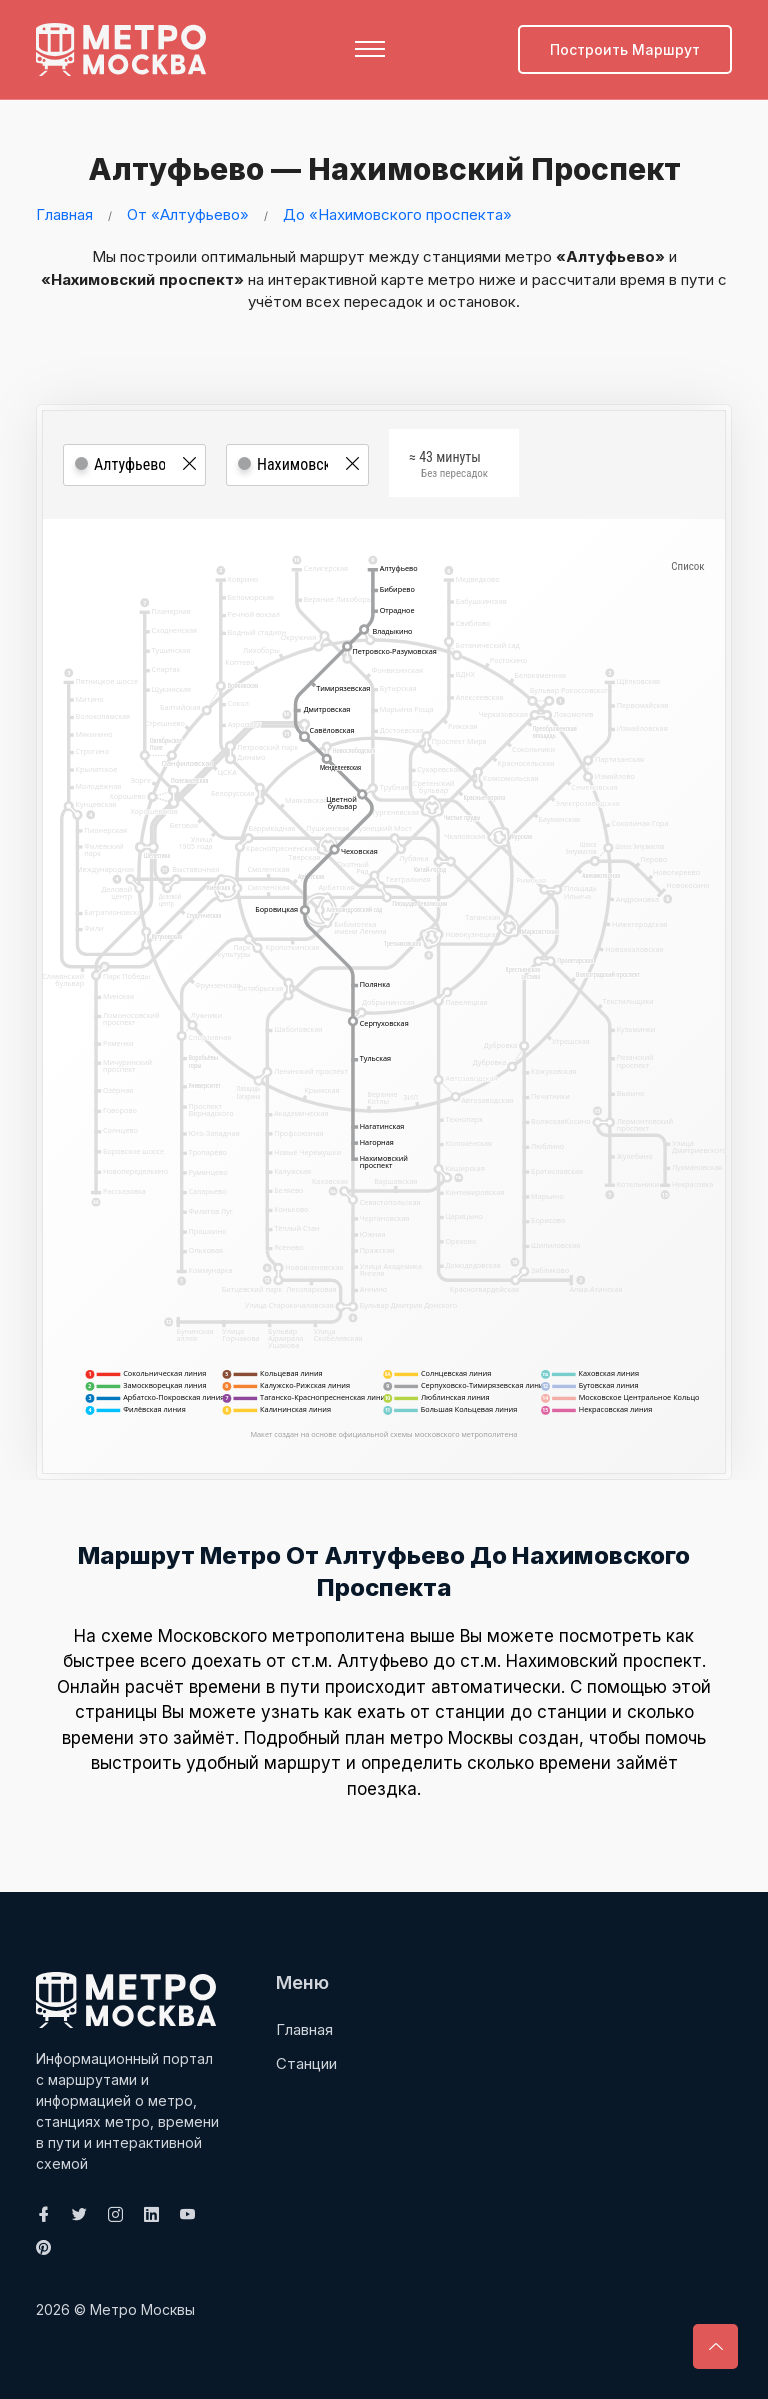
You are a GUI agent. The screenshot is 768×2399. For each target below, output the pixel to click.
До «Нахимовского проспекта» (397, 213)
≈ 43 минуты (448, 465)
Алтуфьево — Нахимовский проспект (384, 169)
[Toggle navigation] (370, 49)
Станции (306, 2062)
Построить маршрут (625, 49)
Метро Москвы (142, 2308)
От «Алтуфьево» (188, 213)
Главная (64, 213)
